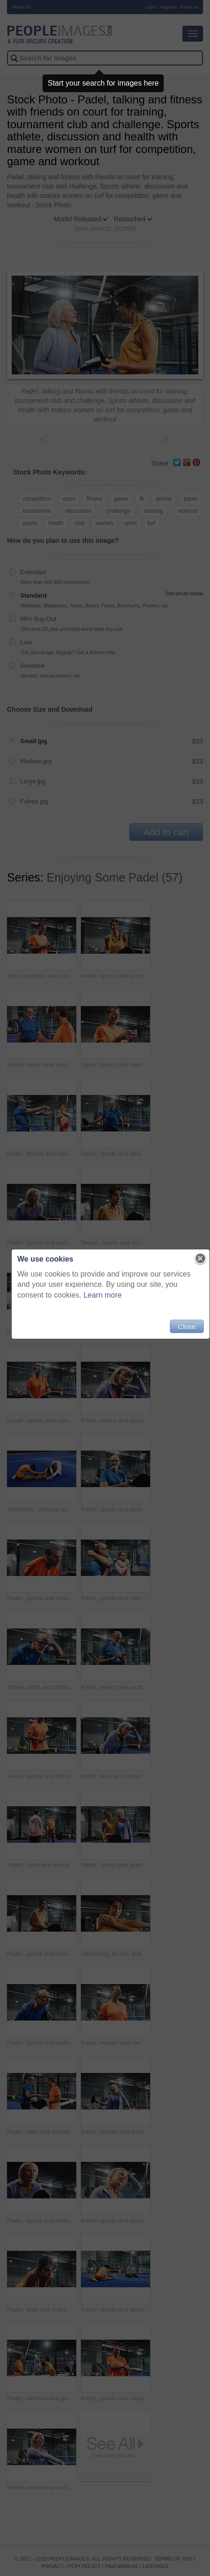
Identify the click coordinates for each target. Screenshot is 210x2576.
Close (187, 1326)
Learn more (102, 1295)
